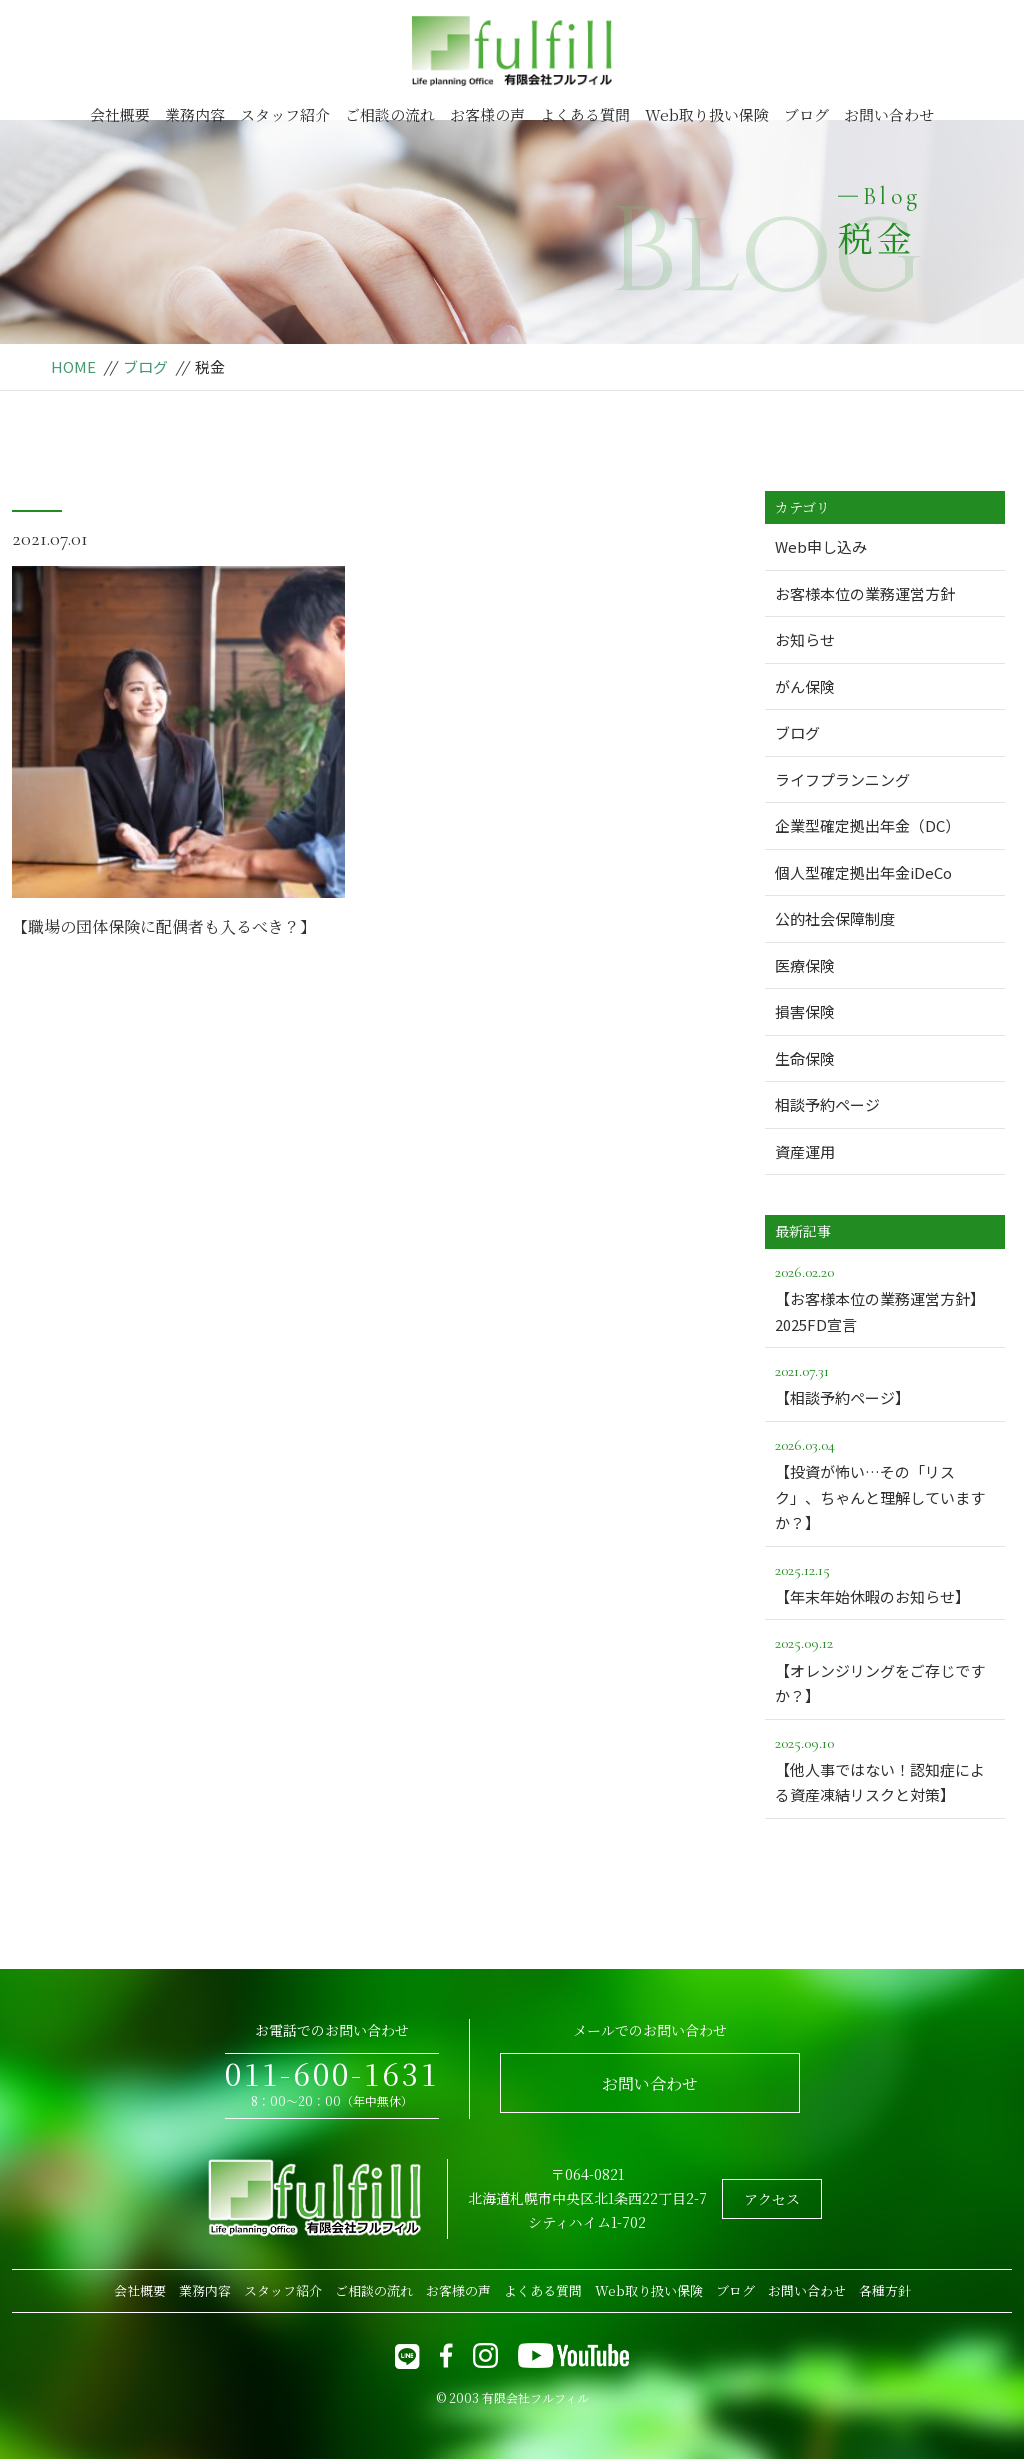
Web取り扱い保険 (707, 114)
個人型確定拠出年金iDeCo (863, 872)
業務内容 (195, 114)
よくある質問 (585, 114)
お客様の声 (487, 114)
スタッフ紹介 (285, 114)
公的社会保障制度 (835, 918)
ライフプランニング (842, 779)
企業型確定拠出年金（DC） (867, 825)
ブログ (806, 114)
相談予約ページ (827, 1104)
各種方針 (885, 2290)
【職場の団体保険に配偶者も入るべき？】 (164, 926)
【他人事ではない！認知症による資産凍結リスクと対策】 (885, 1768)
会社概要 (120, 114)
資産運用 (805, 1151)
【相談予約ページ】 (885, 1383)
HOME (73, 366)
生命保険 (805, 1058)
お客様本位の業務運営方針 (865, 593)
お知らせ (805, 639)
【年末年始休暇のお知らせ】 (885, 1582)
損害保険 (805, 1011)
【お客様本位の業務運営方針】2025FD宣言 (885, 1297)
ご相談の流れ (390, 114)
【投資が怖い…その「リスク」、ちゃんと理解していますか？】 (885, 1482)
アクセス (772, 2199)
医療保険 (805, 965)
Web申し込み (821, 546)
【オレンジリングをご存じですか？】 (885, 1668)
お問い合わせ (889, 114)
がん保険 (805, 686)
